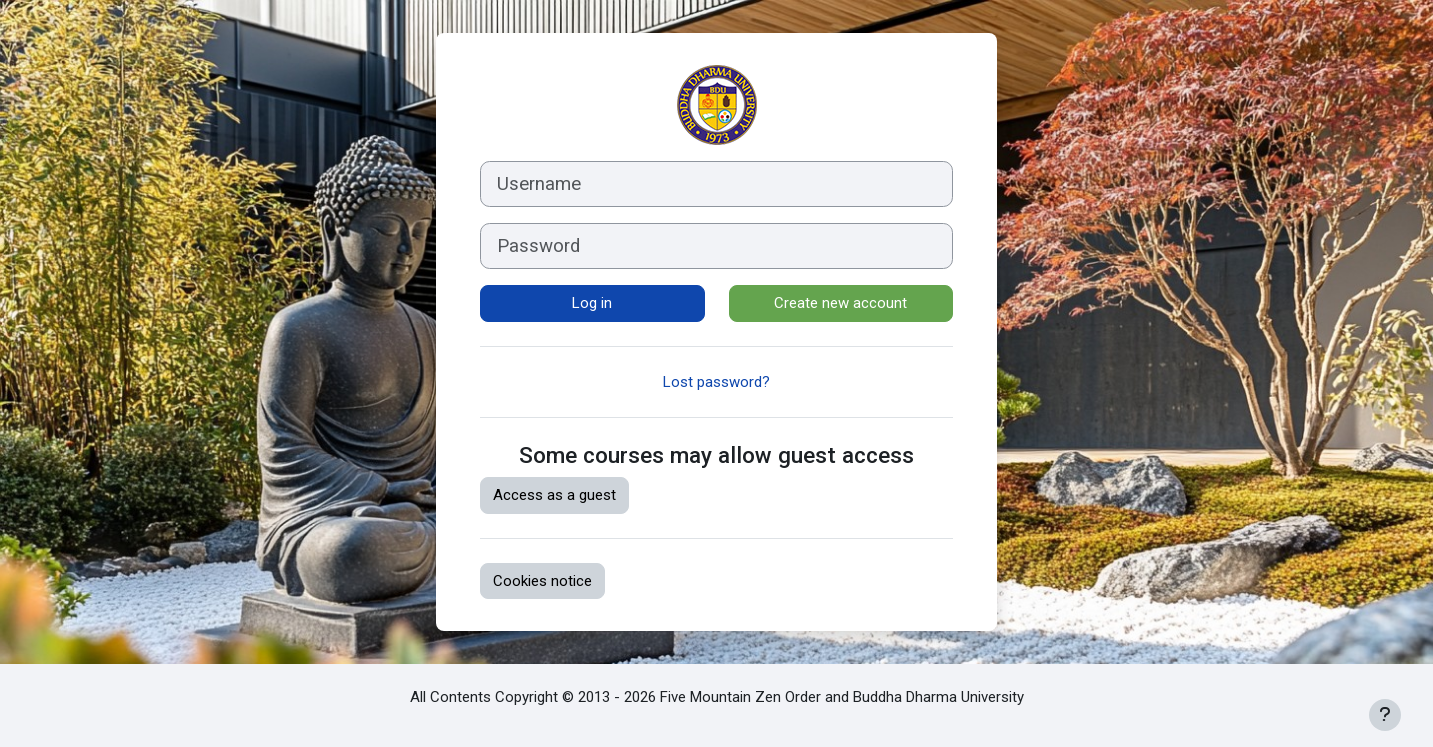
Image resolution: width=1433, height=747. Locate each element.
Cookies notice (542, 581)
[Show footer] (1385, 715)
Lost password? (716, 382)
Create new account (840, 303)
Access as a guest (554, 495)
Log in (592, 303)
